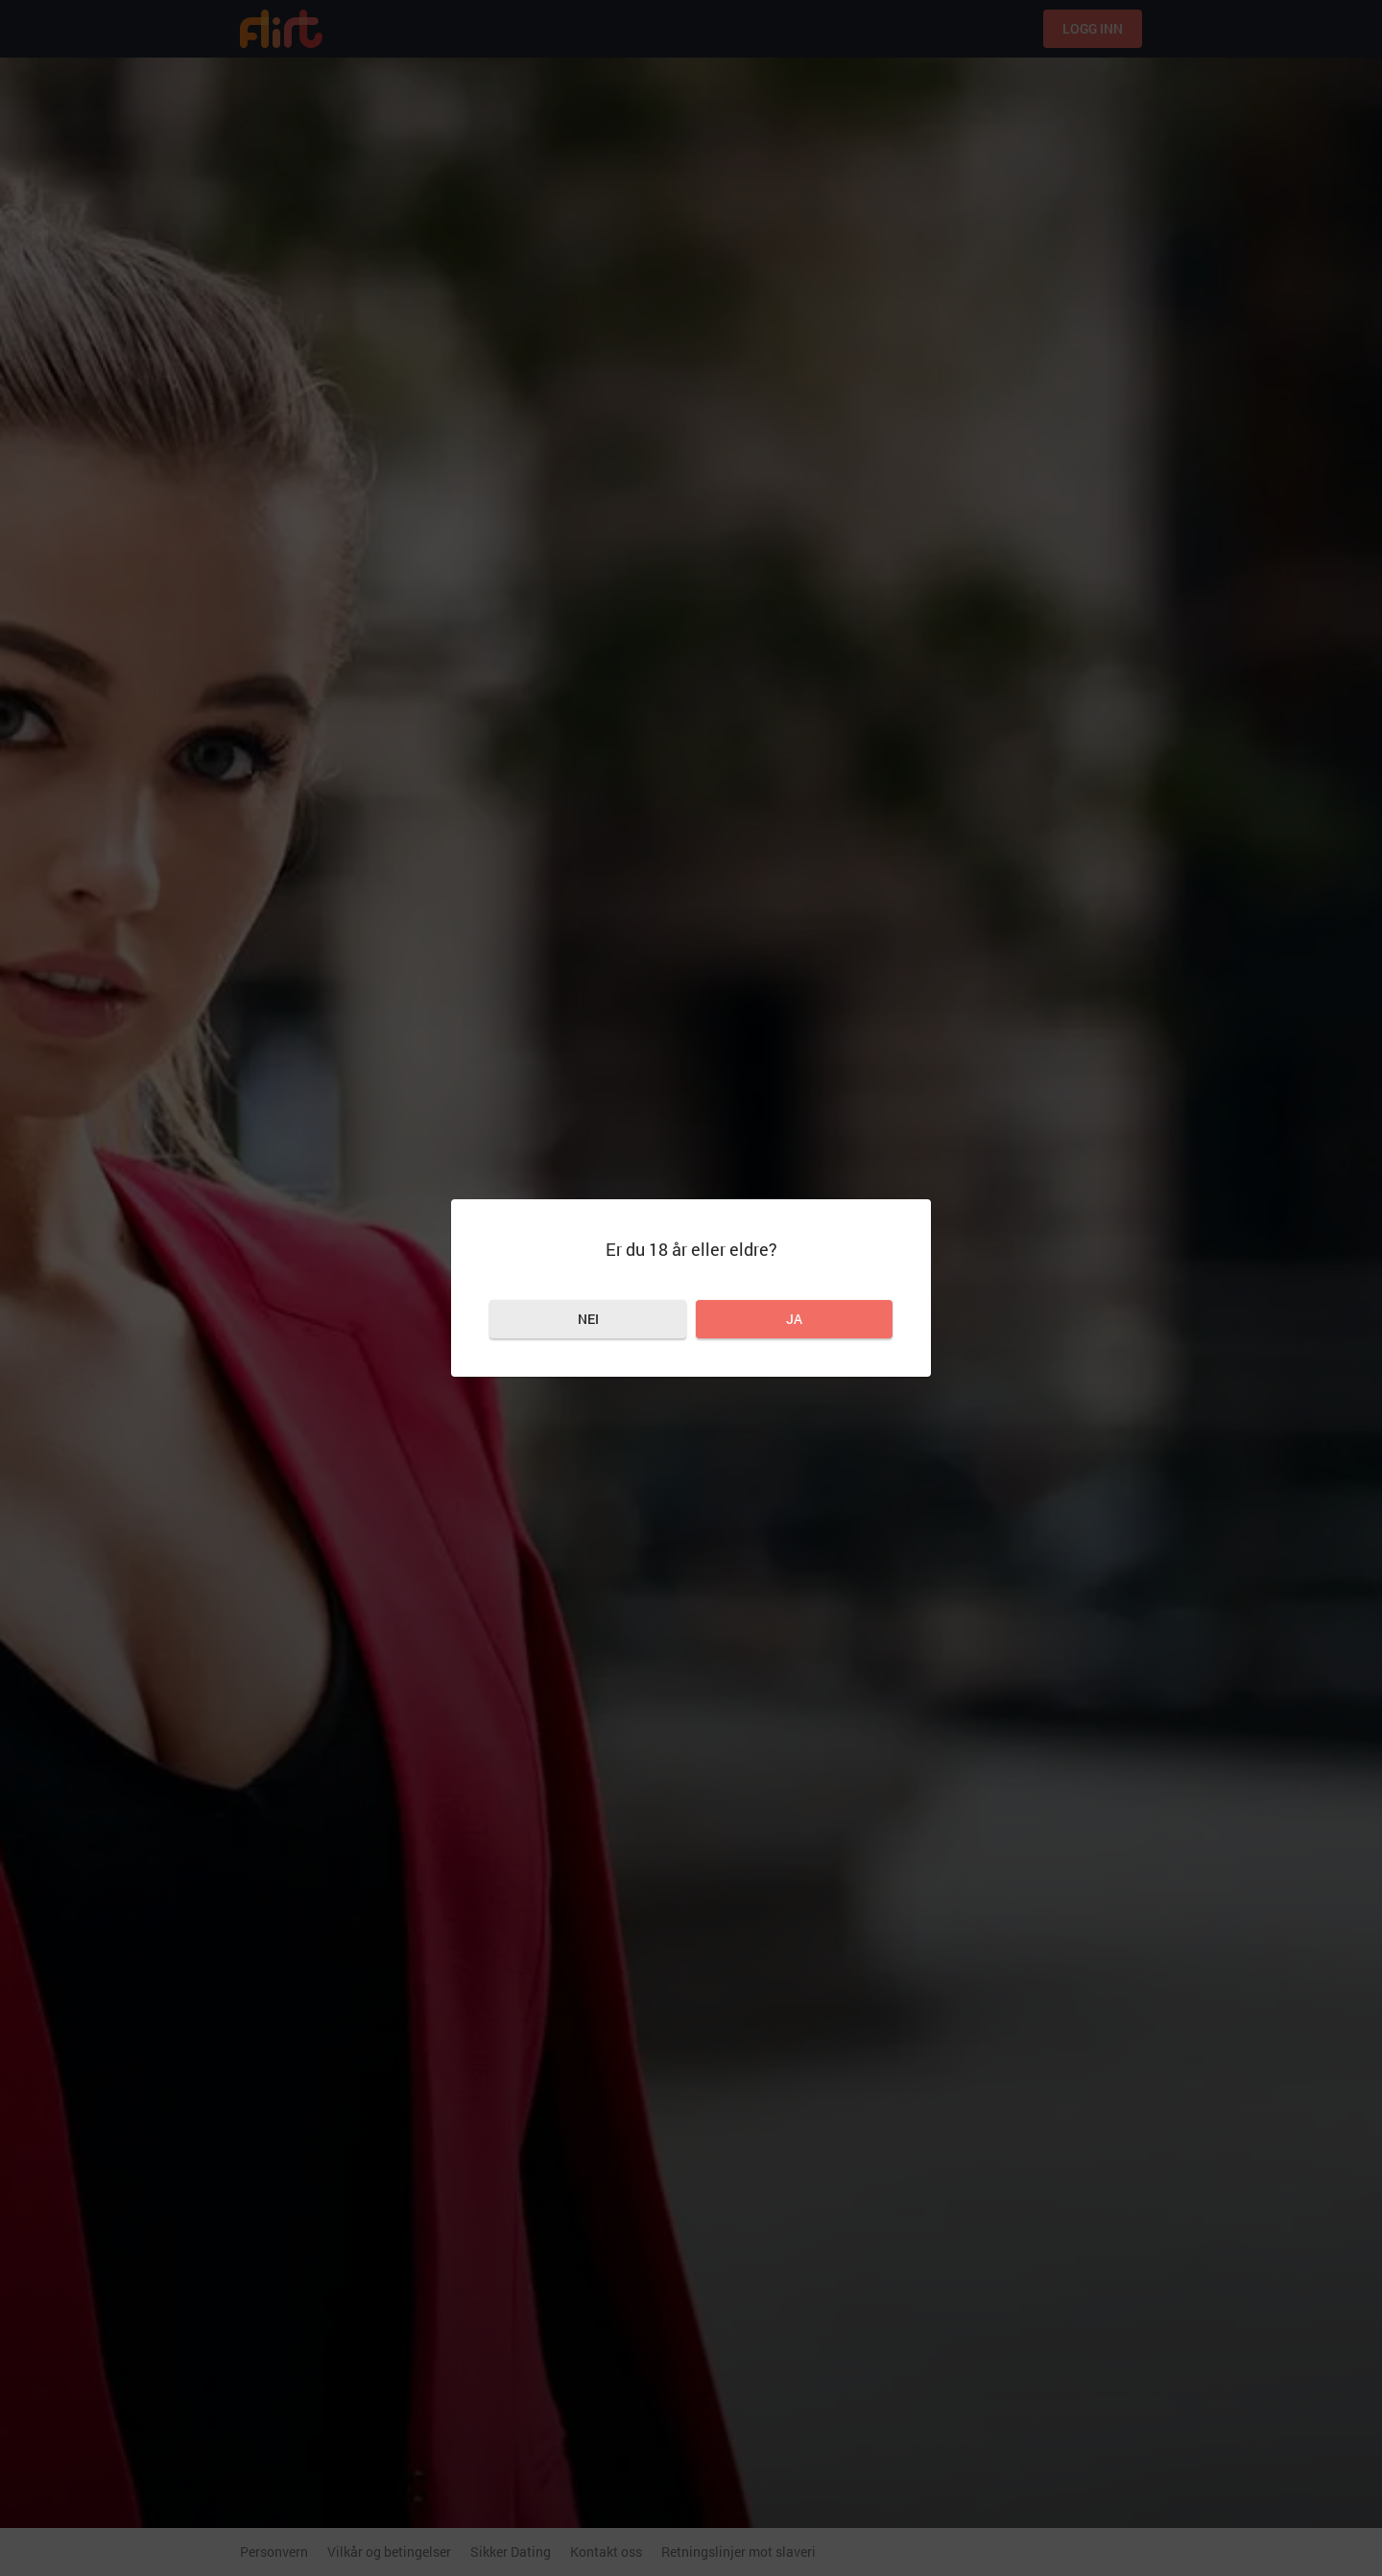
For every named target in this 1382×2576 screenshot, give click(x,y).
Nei (588, 1319)
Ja (794, 1319)
